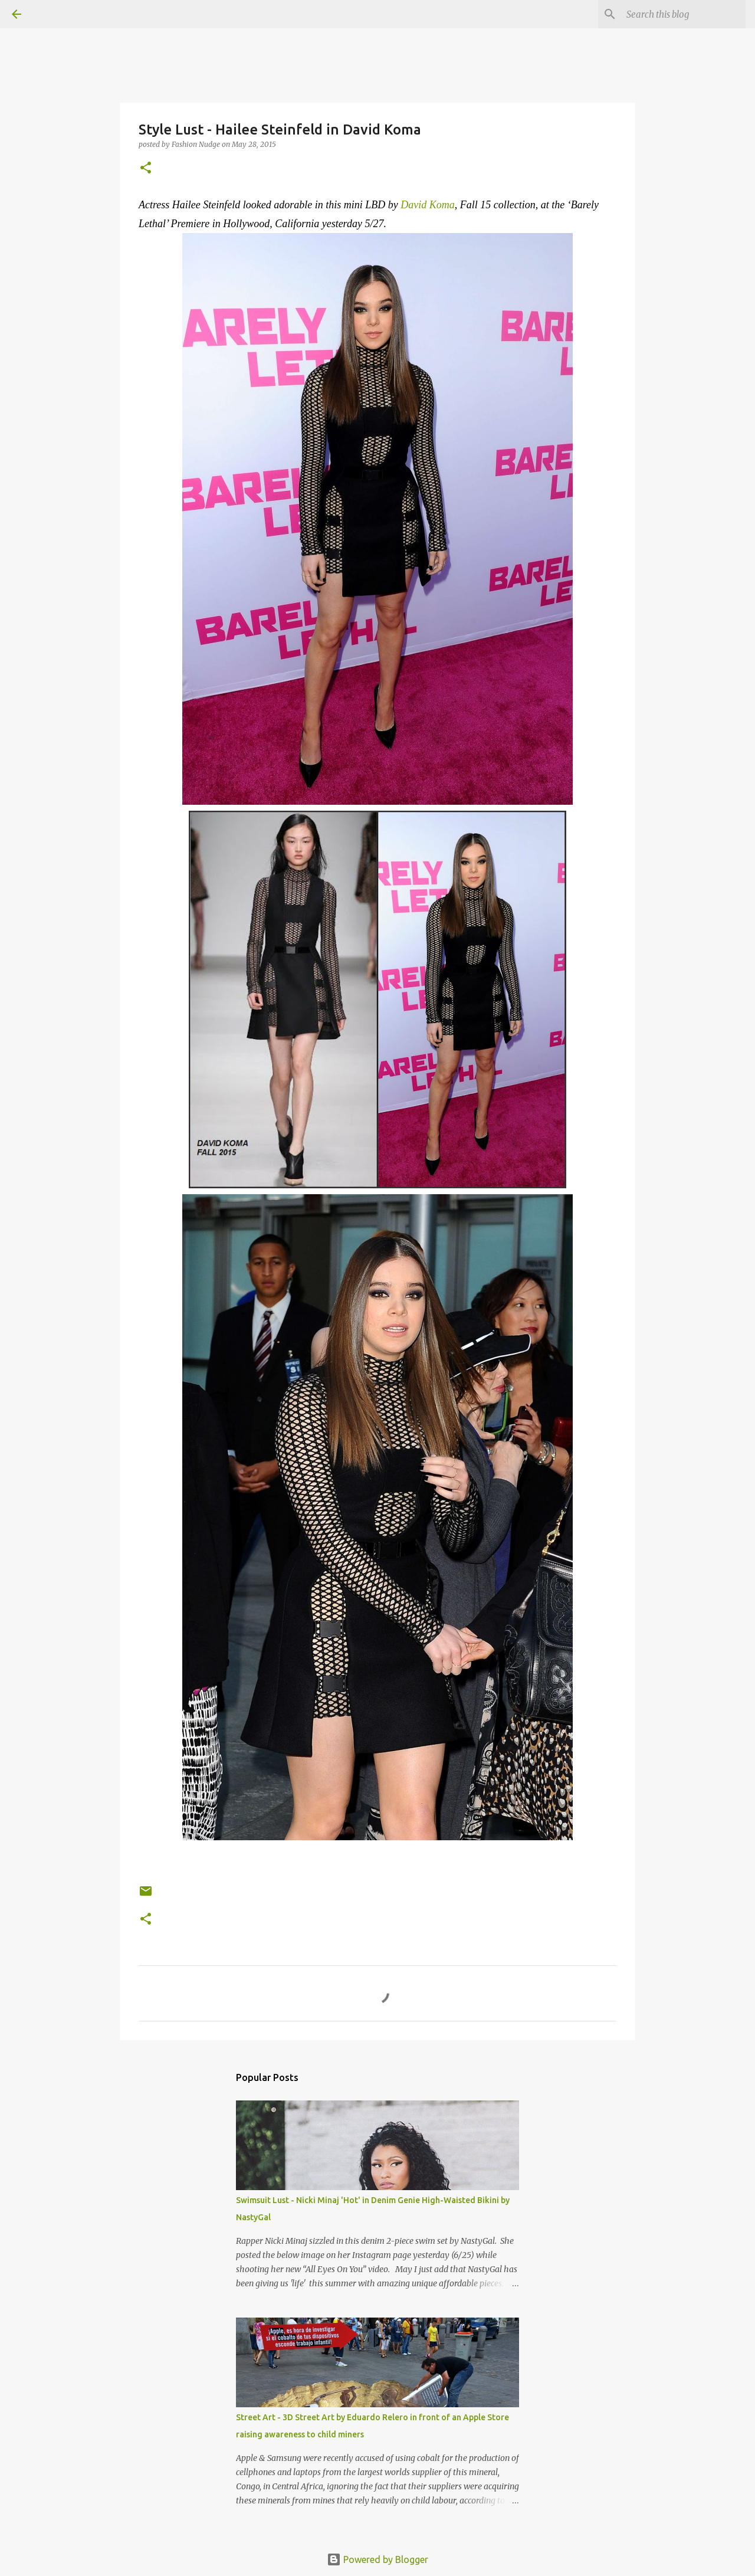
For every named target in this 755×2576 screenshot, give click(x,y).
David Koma (428, 205)
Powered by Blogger (377, 2559)
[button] (146, 168)
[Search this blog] (684, 14)
